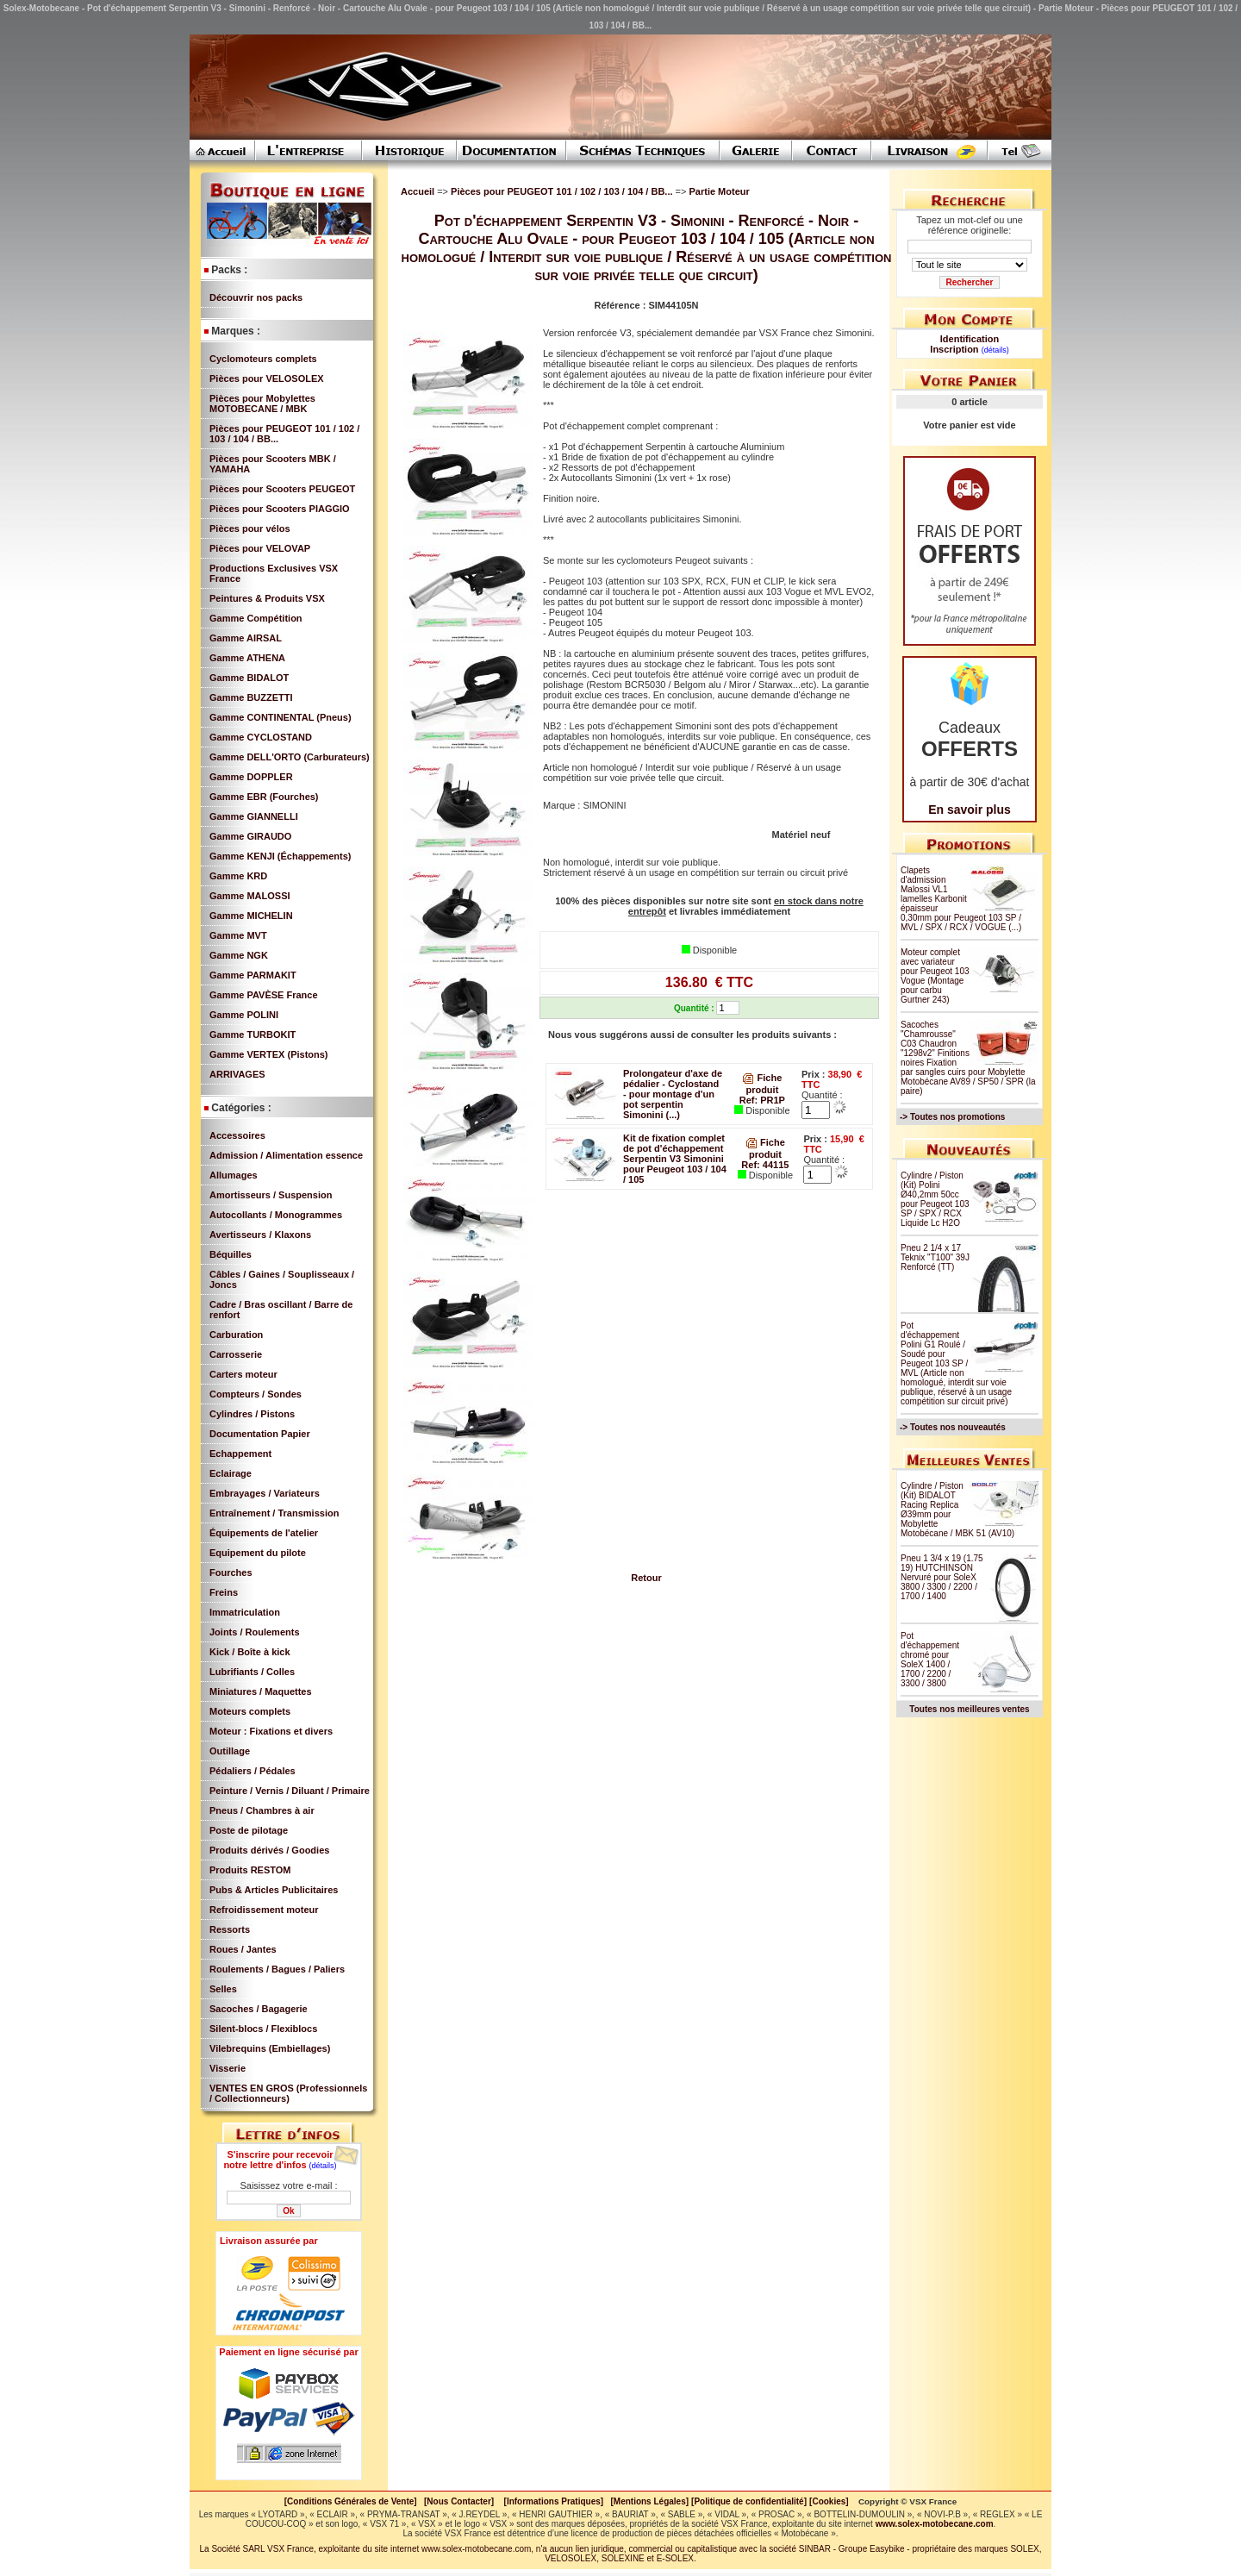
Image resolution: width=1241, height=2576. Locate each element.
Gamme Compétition (255, 618)
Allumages (233, 1175)
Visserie (227, 2068)
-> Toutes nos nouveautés (953, 1427)
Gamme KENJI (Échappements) (280, 856)
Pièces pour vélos (249, 528)
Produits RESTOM (250, 1870)
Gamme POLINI (243, 1015)
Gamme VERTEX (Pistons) (268, 1054)
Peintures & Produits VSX (267, 598)
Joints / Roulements (254, 1632)
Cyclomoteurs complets (263, 358)
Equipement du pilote (257, 1552)
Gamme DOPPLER (251, 777)
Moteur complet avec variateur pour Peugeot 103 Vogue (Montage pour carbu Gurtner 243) (935, 975)
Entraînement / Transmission (274, 1513)
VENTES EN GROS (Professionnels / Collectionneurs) (288, 2093)
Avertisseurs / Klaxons (260, 1234)
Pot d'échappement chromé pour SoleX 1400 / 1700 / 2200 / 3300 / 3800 (930, 1659)
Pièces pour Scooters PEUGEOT (282, 489)
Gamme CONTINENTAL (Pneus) (280, 717)
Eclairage (230, 1473)
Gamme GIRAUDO (250, 836)
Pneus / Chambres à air (262, 1810)
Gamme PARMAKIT (252, 975)
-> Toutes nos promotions (952, 1117)
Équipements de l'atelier (263, 1533)
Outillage (229, 1751)
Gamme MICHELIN (251, 915)
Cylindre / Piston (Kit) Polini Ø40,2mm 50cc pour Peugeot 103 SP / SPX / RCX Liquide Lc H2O (935, 1199)
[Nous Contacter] (459, 2501)
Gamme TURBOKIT (252, 1034)
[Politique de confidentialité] (749, 2501)
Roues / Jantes (243, 1949)
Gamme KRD (238, 876)
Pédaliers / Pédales (252, 1771)
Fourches (231, 1572)
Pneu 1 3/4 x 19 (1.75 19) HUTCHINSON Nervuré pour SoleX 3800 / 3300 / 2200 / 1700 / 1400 (942, 1577)
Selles (223, 1989)
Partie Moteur (719, 191)
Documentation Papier (259, 1434)
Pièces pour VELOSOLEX (266, 378)
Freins (223, 1592)
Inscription (954, 349)
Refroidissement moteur (264, 1909)
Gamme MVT (238, 935)
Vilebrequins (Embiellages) (269, 2048)
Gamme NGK (238, 955)
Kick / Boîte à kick (249, 1652)
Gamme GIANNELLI (253, 816)
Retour (646, 1577)
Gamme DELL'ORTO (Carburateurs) (289, 757)
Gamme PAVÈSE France (263, 995)
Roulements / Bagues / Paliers (277, 1969)
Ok (288, 2211)
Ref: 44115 (765, 1165)
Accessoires (237, 1135)
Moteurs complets (249, 1711)
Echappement (240, 1453)
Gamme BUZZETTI (251, 697)
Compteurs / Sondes (255, 1394)
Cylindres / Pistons (252, 1414)
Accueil (417, 191)
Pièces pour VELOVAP (259, 548)
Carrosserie (235, 1354)
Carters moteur (243, 1374)
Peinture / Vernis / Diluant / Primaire (289, 1790)
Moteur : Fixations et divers (271, 1731)
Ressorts (229, 1929)
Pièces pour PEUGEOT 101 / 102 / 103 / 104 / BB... (563, 191)
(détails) (323, 2165)
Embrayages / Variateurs (264, 1493)
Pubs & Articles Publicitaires (273, 1890)
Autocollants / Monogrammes (275, 1215)
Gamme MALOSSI (249, 896)
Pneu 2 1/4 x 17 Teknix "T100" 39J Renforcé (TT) (935, 1257)
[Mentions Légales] (649, 2501)
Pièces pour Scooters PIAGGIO (279, 508)
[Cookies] (829, 2501)
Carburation (236, 1334)
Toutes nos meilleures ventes (969, 1709)
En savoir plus (969, 809)
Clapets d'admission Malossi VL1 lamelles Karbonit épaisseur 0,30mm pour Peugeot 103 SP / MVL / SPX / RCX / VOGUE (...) (961, 899)
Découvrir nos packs (255, 297)
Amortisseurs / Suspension (270, 1195)
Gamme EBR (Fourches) (264, 796)
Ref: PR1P (762, 1100)
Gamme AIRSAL (245, 638)
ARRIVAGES (237, 1074)
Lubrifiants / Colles (252, 1671)
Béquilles (230, 1254)
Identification (969, 339)
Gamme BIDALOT (249, 677)
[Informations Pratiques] (553, 2501)
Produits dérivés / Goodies (269, 1850)
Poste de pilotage (248, 1830)
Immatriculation (244, 1612)
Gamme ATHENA (247, 658)
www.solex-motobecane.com (935, 2524)
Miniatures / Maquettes (260, 1691)
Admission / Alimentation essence (286, 1155)
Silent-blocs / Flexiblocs (263, 2028)
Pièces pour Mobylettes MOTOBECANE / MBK (262, 403)
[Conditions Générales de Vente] (354, 2501)
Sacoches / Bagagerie (258, 2009)
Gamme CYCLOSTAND (260, 737)
